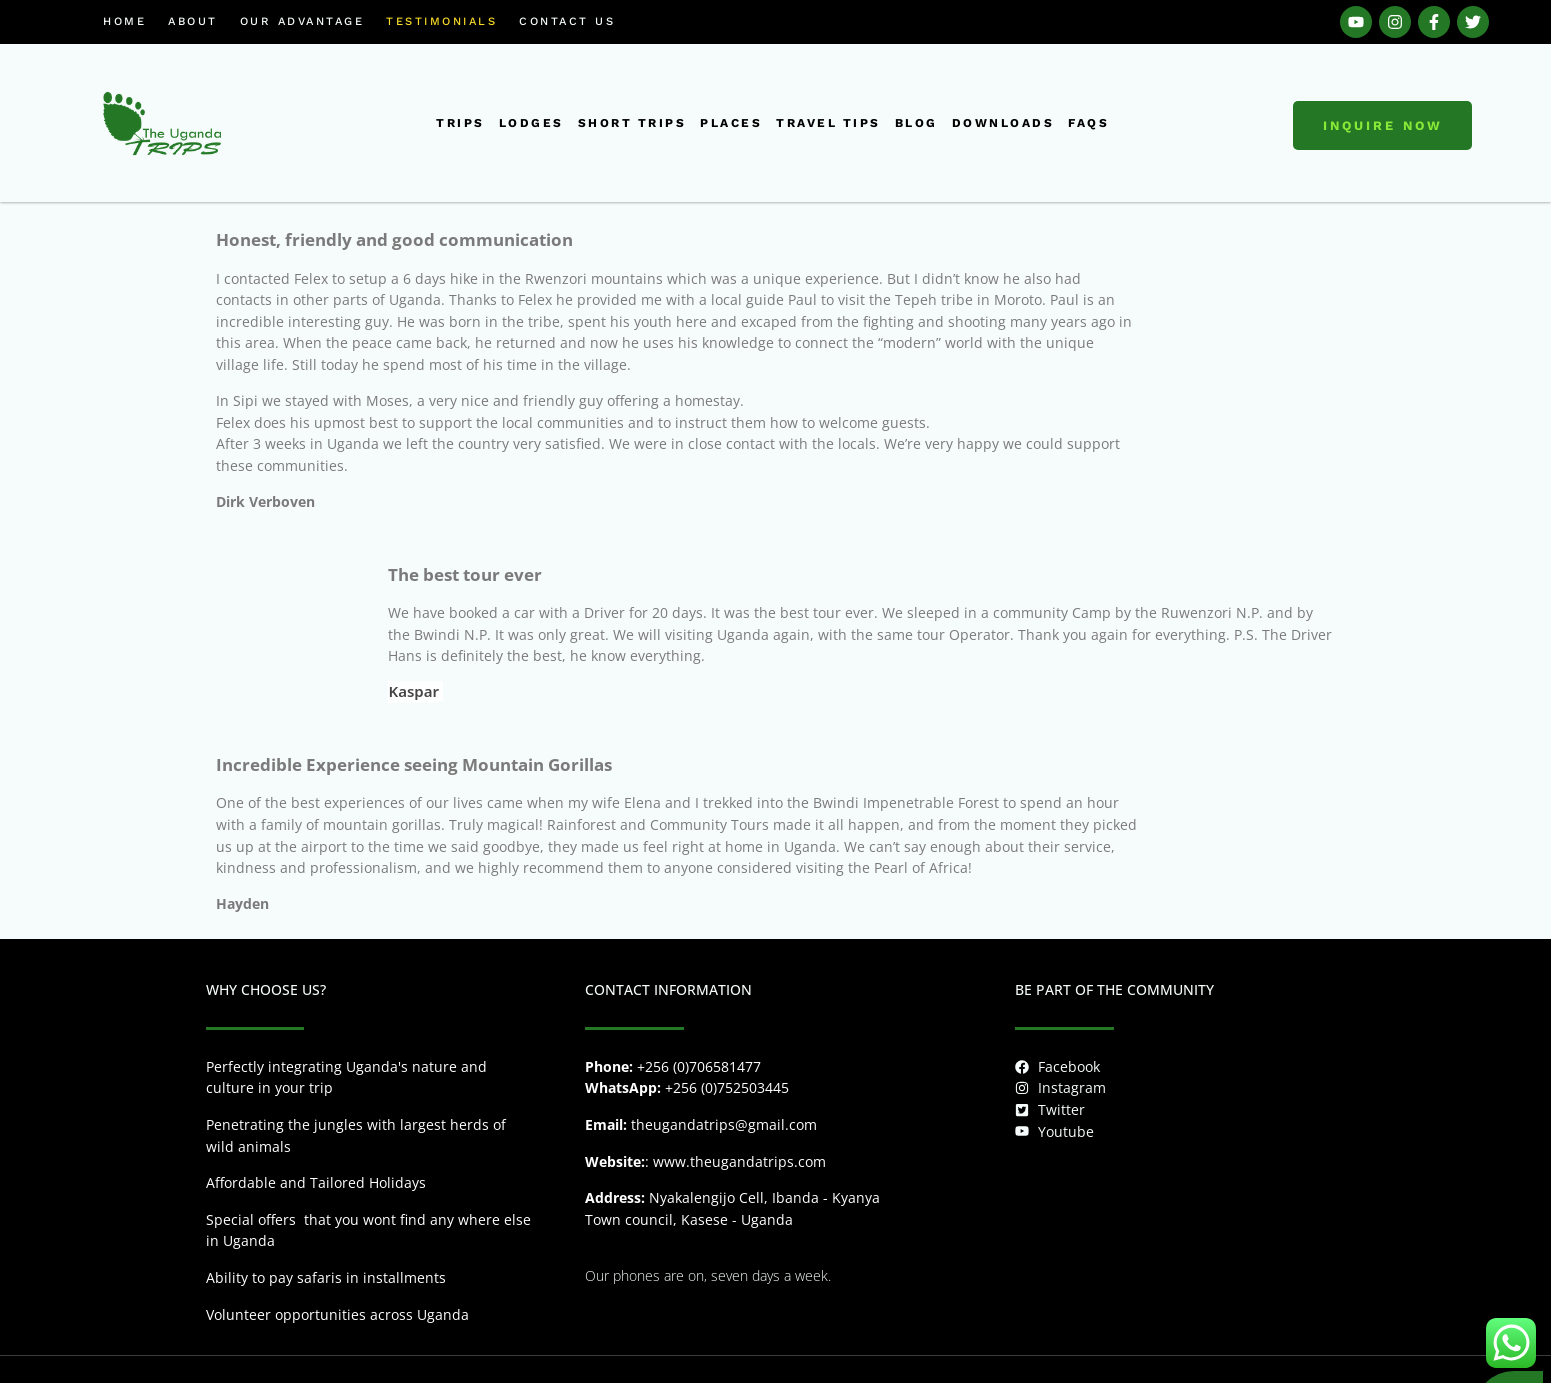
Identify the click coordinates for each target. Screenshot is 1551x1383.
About (193, 21)
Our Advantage (302, 21)
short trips (632, 123)
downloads (1003, 123)
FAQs (1088, 123)
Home (124, 21)
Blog (916, 123)
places (731, 123)
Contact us (567, 21)
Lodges (531, 123)
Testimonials (441, 21)
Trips (460, 123)
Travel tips (828, 123)
